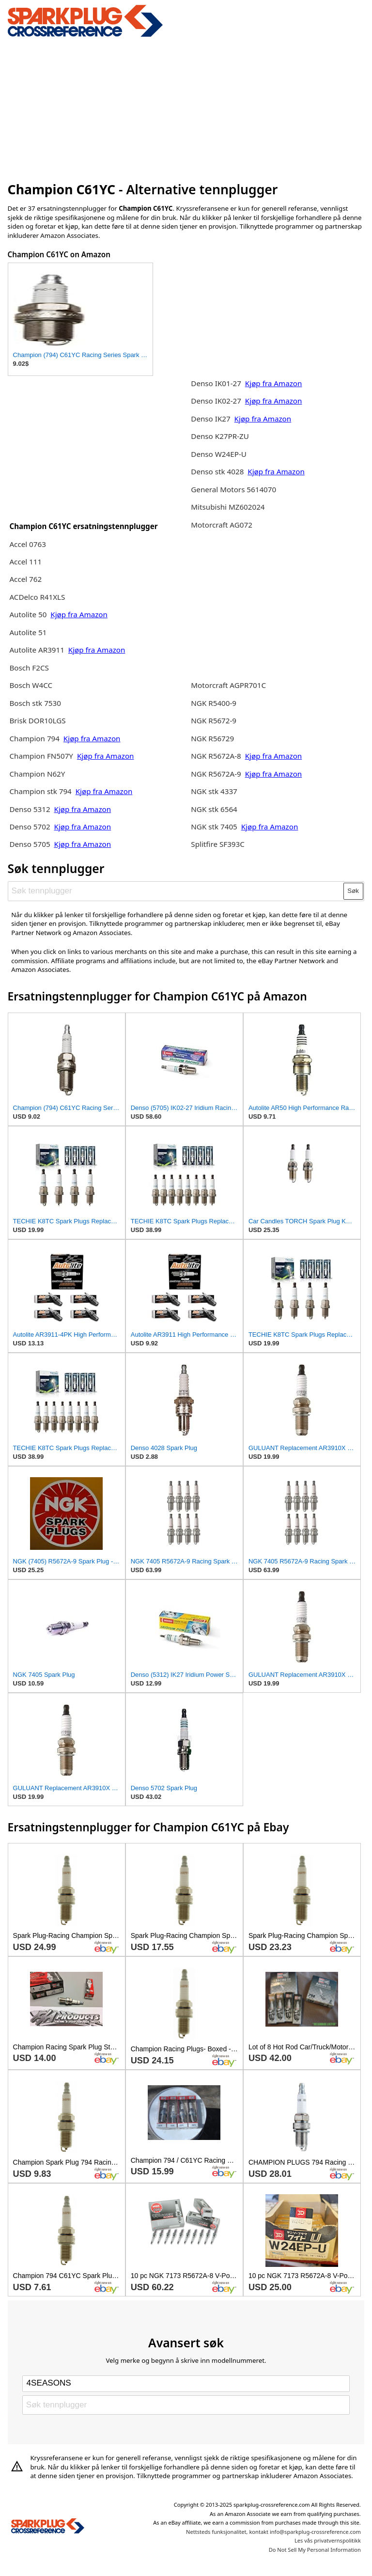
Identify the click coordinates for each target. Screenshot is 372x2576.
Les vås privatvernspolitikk (327, 2540)
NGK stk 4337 (214, 791)
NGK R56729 (212, 738)
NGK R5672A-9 (216, 774)
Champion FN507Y (42, 756)
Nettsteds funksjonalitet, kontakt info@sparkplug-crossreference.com (273, 2531)
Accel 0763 (27, 544)
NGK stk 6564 (214, 809)
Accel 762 (25, 579)
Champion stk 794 (40, 791)
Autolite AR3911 (36, 650)
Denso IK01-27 (217, 383)
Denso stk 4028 (217, 471)
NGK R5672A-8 (216, 756)
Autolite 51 (27, 632)
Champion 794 (34, 738)
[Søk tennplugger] (176, 891)
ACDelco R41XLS (37, 597)
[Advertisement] (186, 108)
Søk (353, 890)
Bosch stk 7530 (35, 703)
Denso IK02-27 (217, 401)
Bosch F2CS (28, 667)
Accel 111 (25, 561)
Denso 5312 (30, 809)
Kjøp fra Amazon (79, 614)
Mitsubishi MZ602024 (227, 507)
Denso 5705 (30, 844)
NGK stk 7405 (214, 826)
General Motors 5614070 (233, 489)
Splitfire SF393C (218, 844)
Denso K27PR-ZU (220, 436)
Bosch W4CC (30, 685)
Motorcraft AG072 (221, 525)
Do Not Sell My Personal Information (315, 2549)
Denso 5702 (30, 826)
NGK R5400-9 (213, 703)
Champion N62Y (37, 774)
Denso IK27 (210, 418)
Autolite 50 (28, 614)
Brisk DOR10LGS (37, 720)
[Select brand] (186, 2383)
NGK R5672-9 (213, 720)
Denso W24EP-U (219, 454)
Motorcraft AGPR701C (228, 685)
